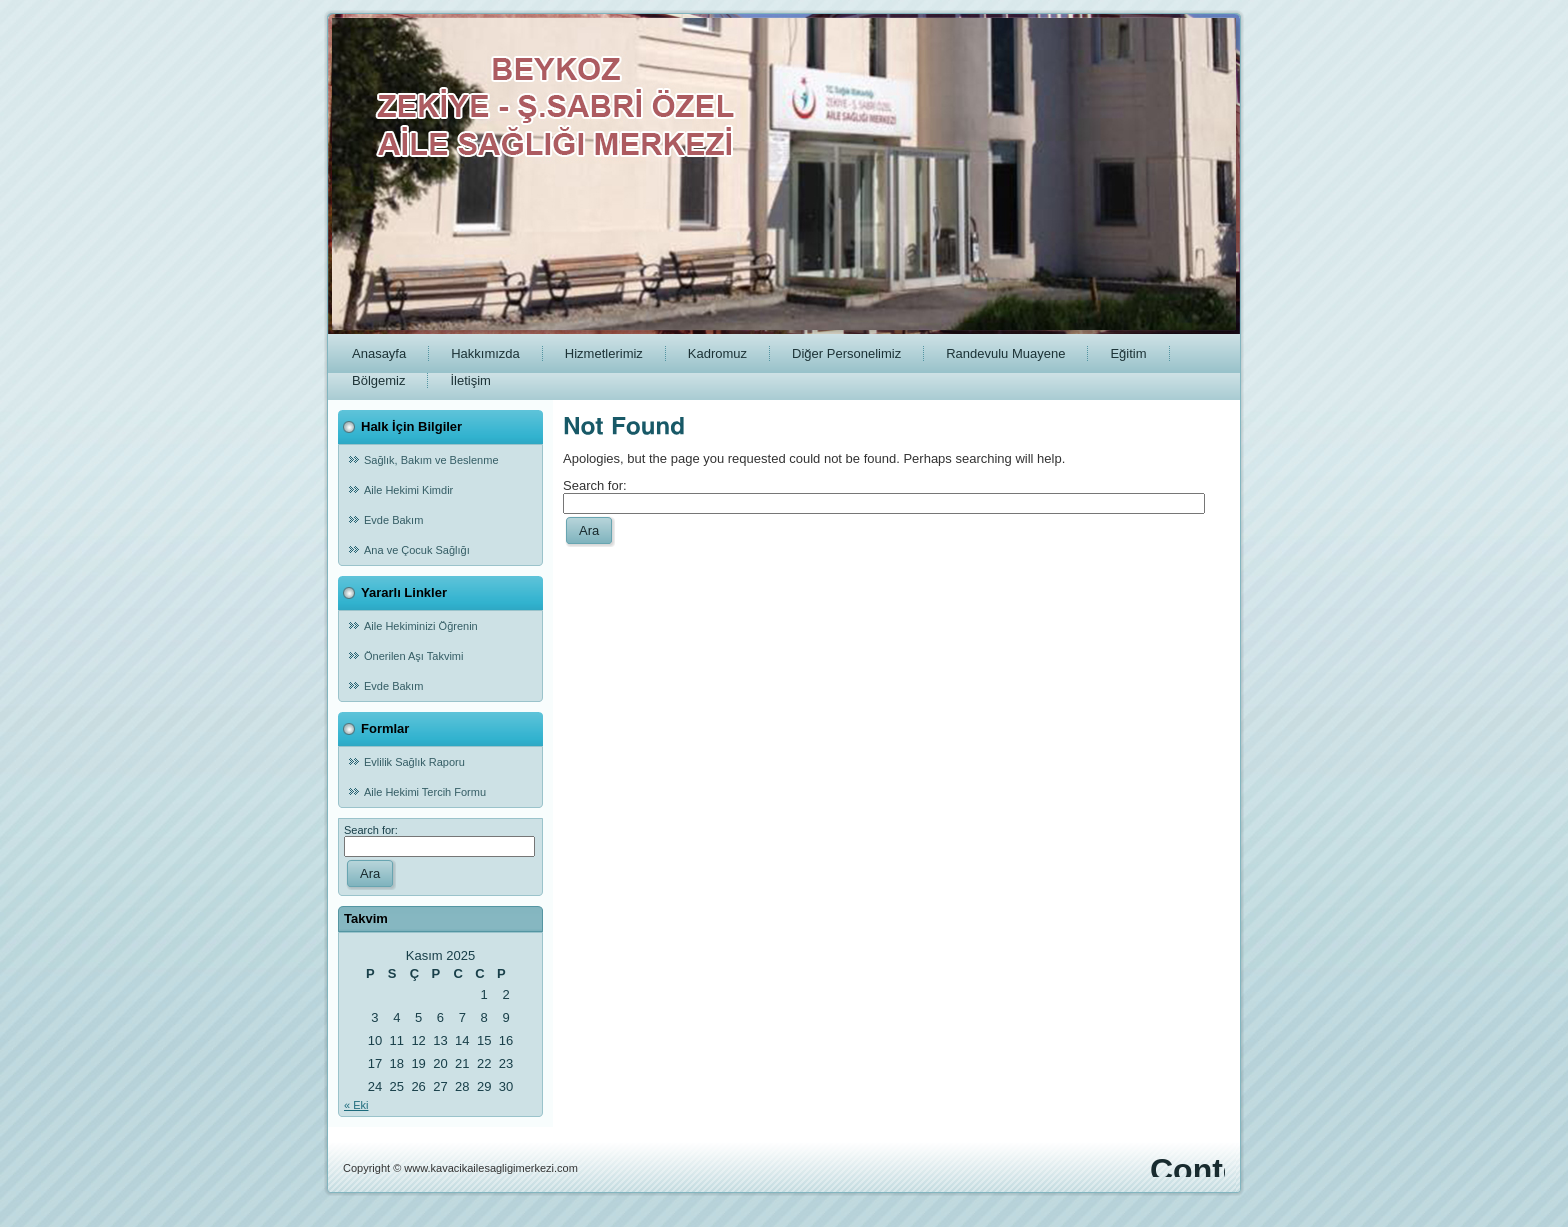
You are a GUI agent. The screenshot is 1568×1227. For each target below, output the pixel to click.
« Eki (356, 1105)
